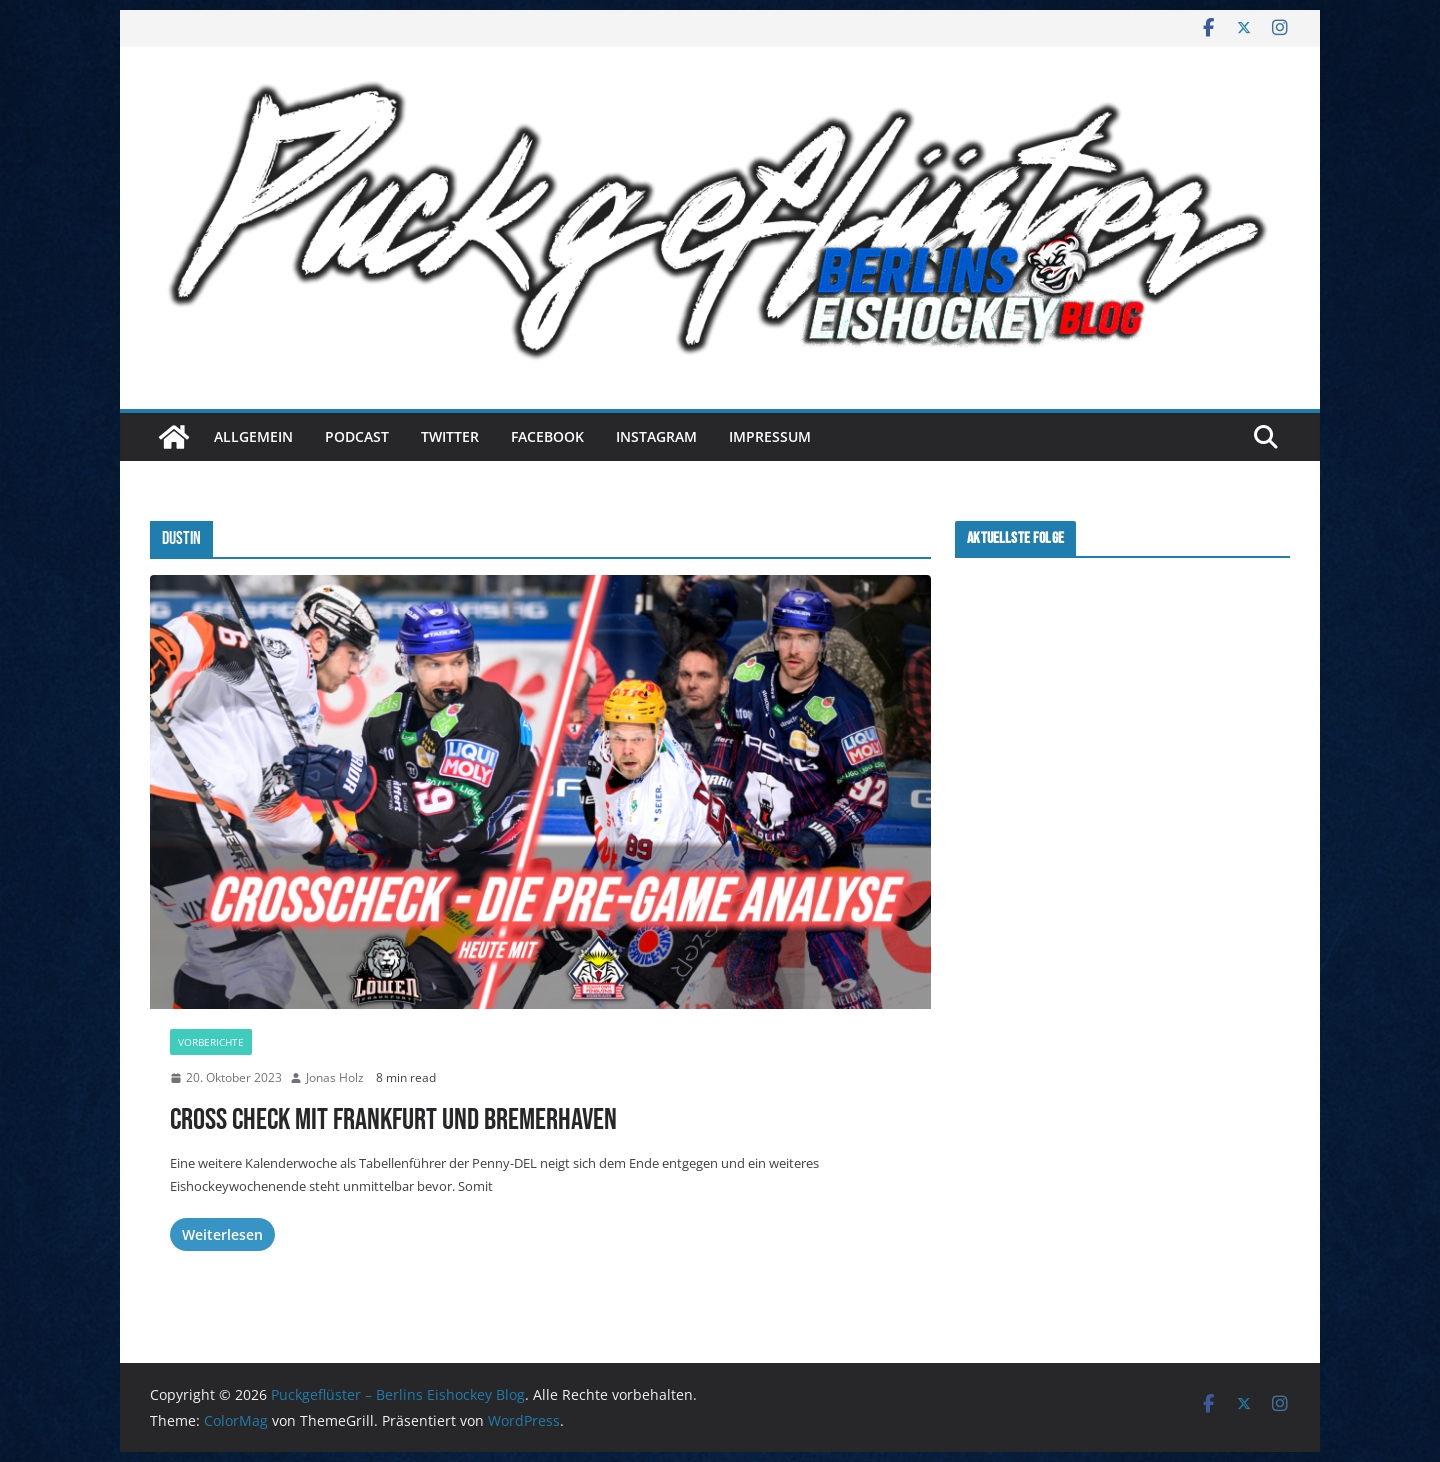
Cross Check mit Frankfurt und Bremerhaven (393, 1120)
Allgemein (253, 436)
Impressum (770, 436)
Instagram (656, 436)
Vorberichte (211, 1042)
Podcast (357, 436)
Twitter (450, 436)
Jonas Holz (335, 1077)
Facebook (547, 436)
